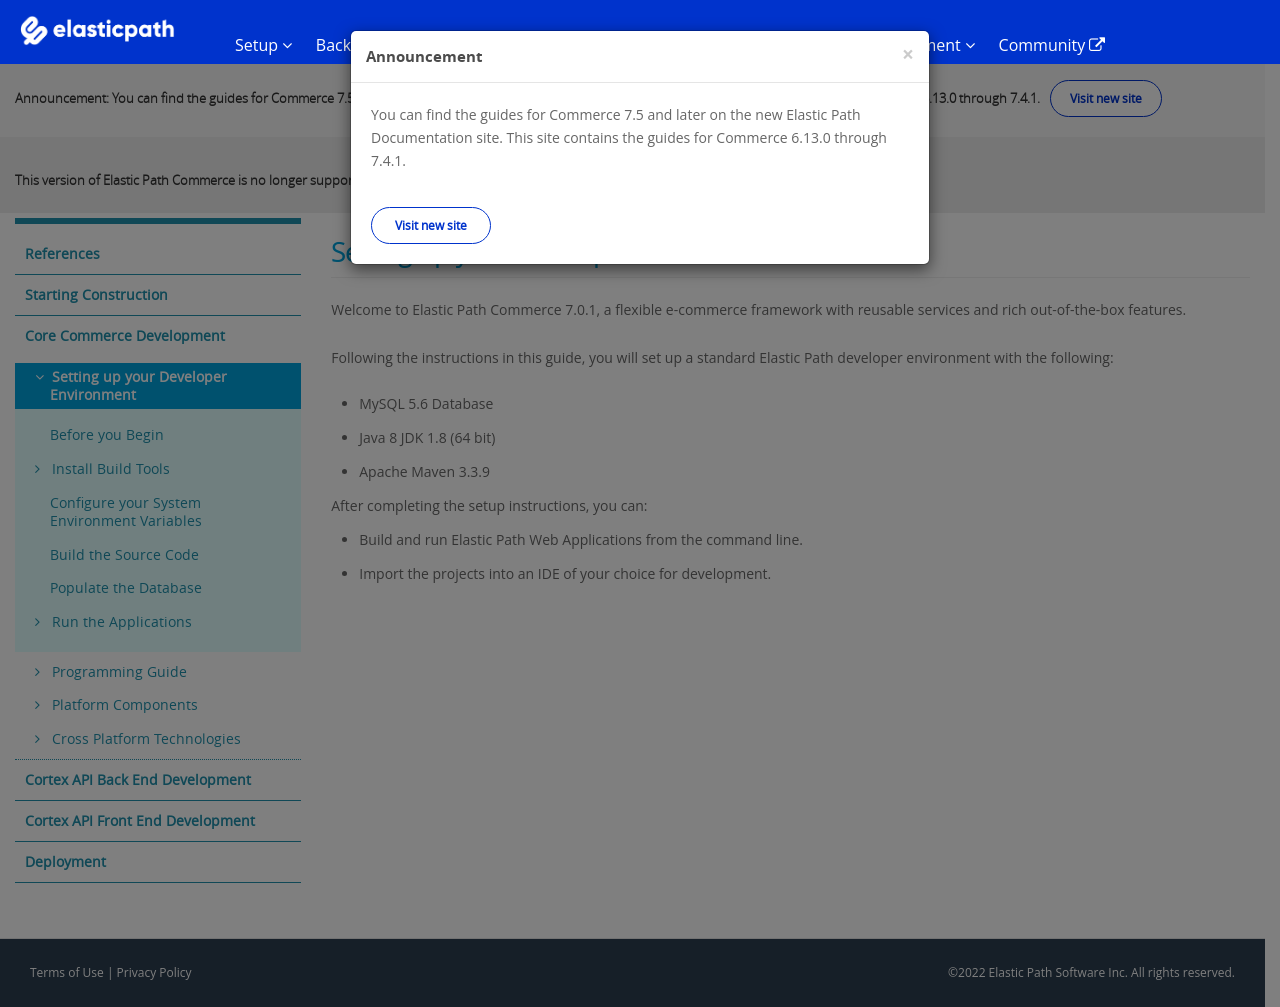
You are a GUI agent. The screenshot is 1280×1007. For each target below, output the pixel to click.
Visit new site (431, 225)
